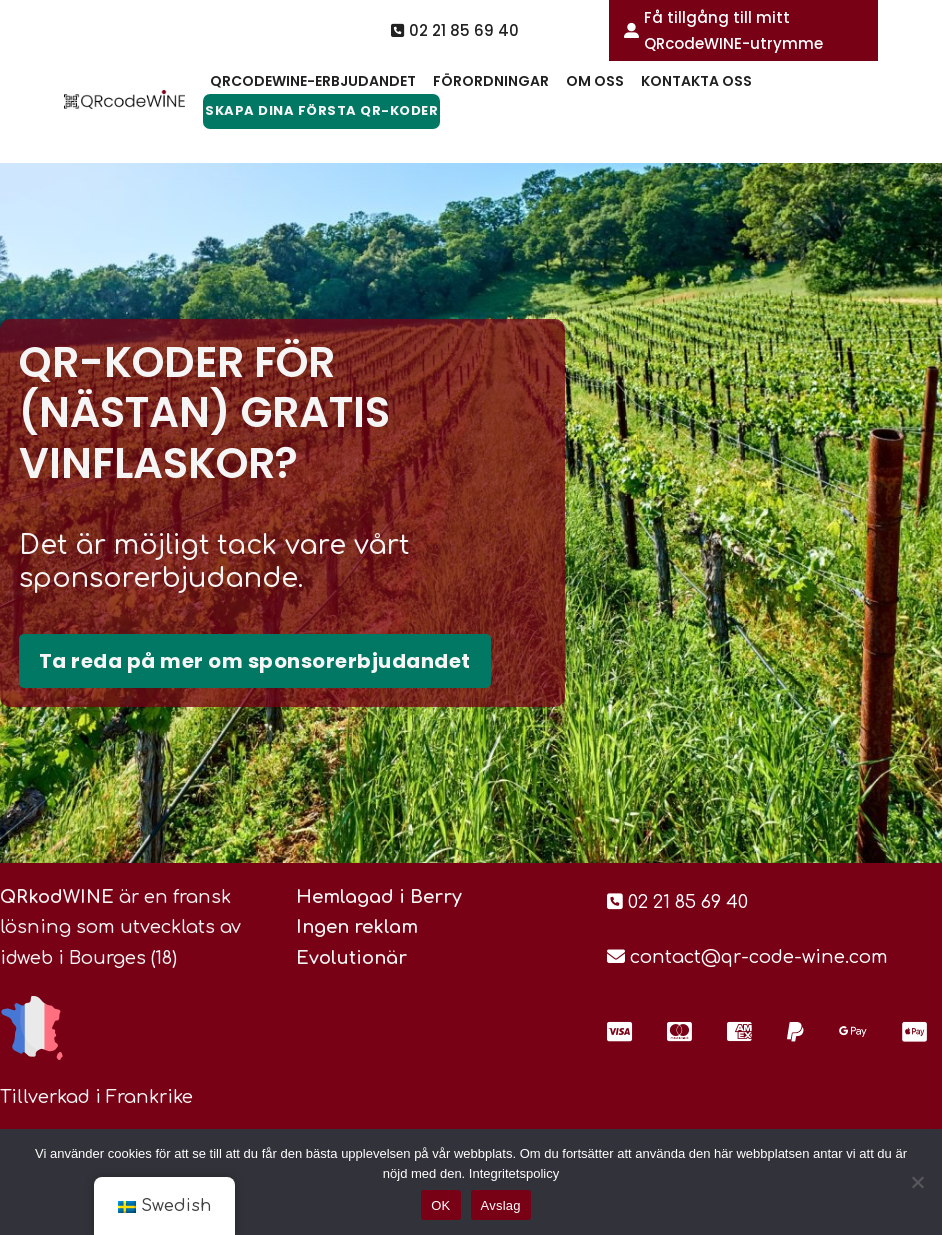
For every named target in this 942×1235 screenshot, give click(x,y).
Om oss (595, 81)
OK (440, 1205)
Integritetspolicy (514, 1173)
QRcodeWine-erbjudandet (313, 81)
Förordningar (491, 81)
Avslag (501, 1205)
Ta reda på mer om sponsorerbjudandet (255, 661)
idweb (26, 958)
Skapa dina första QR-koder (321, 110)
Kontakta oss (696, 81)
